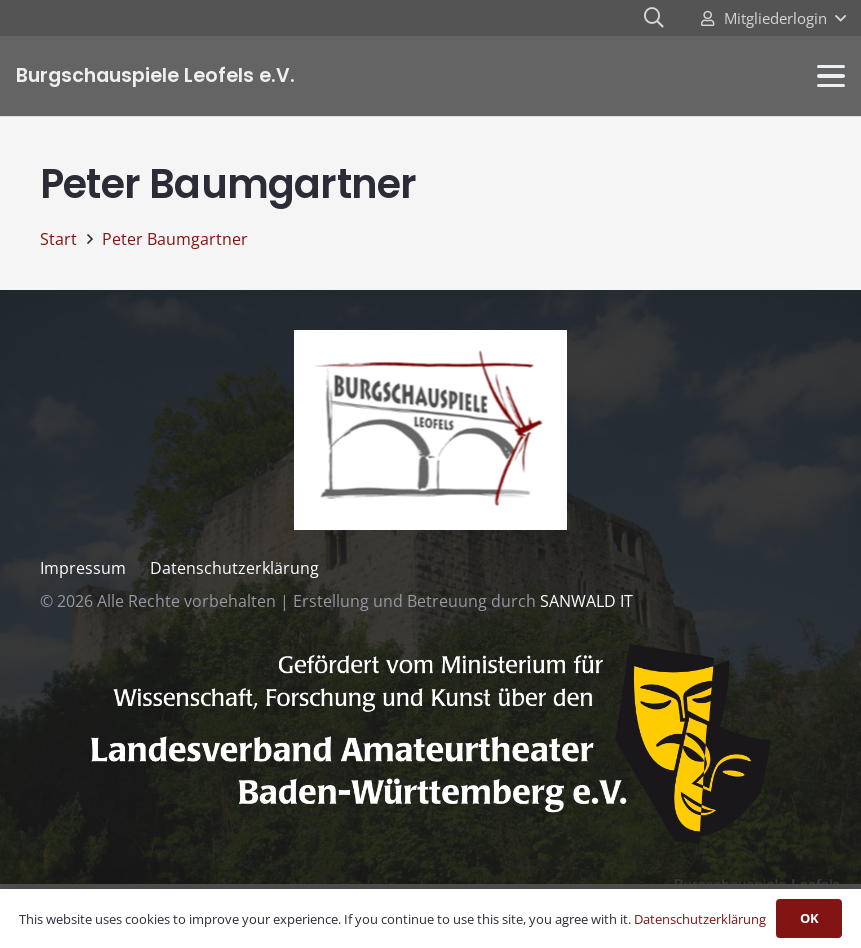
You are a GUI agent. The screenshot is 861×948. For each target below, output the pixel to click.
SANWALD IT (586, 601)
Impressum (83, 568)
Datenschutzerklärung (234, 568)
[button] (772, 18)
